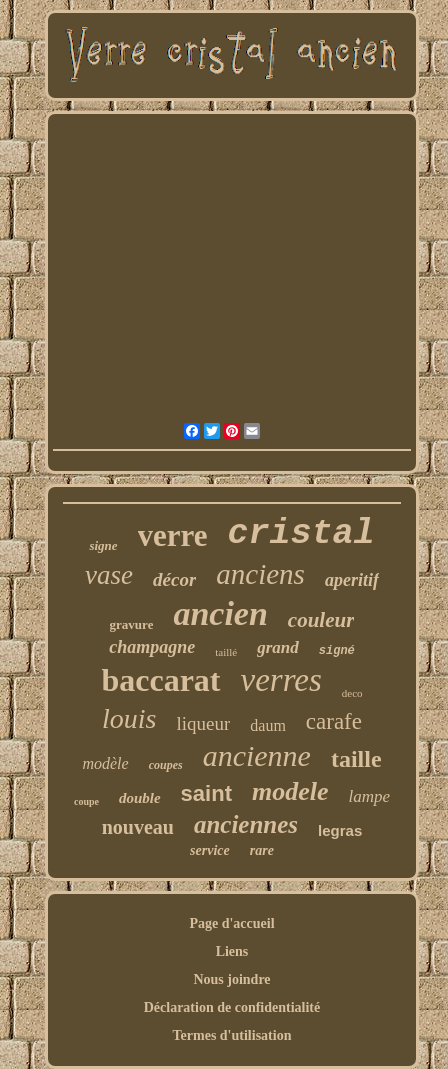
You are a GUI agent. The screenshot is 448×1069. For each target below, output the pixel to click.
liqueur (203, 723)
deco (352, 693)
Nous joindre (231, 979)
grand (278, 647)
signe (103, 545)
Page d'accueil (231, 923)
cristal (301, 534)
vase (109, 575)
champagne (152, 647)
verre (173, 535)
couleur (321, 620)
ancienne (257, 755)
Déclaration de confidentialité (232, 1007)
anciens (260, 574)
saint (206, 793)
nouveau (138, 827)
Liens (232, 951)
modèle (105, 763)
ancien (220, 613)
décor (174, 579)
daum (268, 725)
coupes (166, 765)
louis (129, 718)
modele (290, 791)
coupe (86, 801)
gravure (132, 624)
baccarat (160, 680)
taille (356, 759)
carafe (334, 721)
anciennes (246, 824)
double (140, 798)
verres (281, 680)
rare (262, 850)
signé (337, 651)
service (210, 850)
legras (340, 830)
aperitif (352, 580)
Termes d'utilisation (232, 1035)
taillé (226, 652)
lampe (370, 796)
